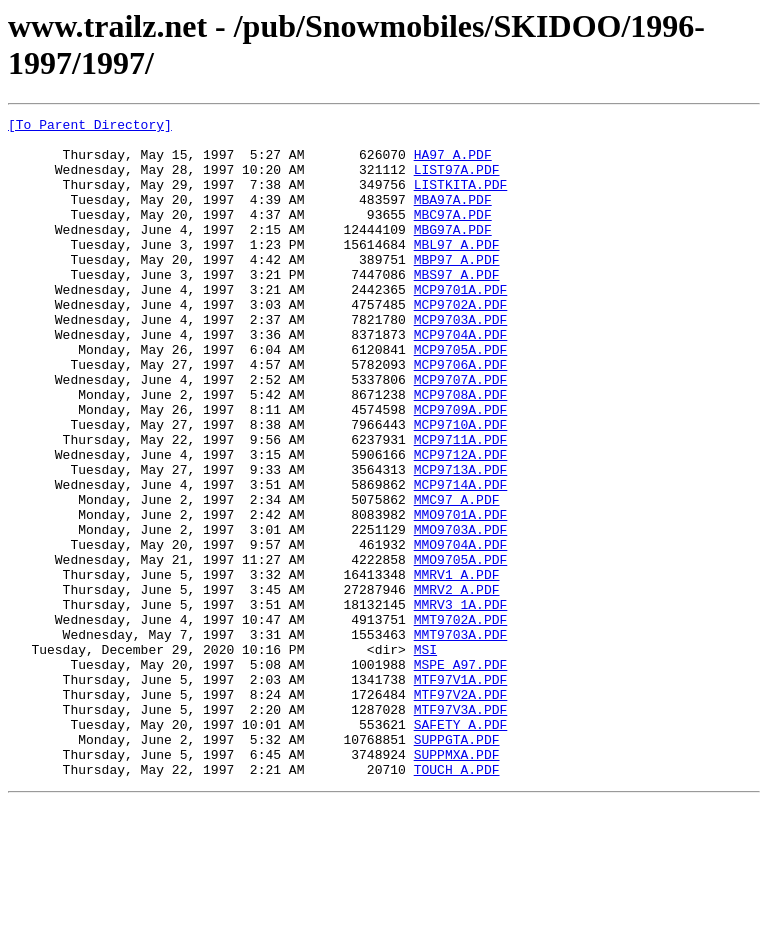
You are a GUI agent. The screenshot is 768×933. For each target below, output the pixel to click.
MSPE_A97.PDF (461, 775)
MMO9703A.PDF (461, 613)
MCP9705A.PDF (461, 397)
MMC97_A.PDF (457, 577)
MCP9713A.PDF (461, 541)
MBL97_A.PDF (457, 271)
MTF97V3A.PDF (461, 829)
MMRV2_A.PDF (457, 685)
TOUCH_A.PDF (457, 901)
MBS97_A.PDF (457, 307)
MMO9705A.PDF (461, 649)
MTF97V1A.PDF (461, 793)
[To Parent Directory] (90, 127)
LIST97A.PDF (457, 181)
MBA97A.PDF (453, 217)
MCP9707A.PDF (461, 433)
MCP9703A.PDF (461, 361)
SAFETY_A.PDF (461, 847)
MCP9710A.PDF (461, 487)
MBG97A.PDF (453, 253)
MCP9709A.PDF (461, 469)
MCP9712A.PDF (461, 523)
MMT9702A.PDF (461, 721)
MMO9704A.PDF (461, 631)
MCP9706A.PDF (461, 415)
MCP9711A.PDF (461, 505)
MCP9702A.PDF (461, 343)
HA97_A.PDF (453, 163)
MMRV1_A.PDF (457, 667)
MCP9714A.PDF (461, 559)
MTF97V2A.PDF (461, 811)
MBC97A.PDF (453, 235)
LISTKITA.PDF (461, 199)
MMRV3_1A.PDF (461, 703)
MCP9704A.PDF (461, 379)
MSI (425, 757)
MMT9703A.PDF (461, 739)
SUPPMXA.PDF (457, 883)
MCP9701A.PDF (461, 325)
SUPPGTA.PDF (457, 865)
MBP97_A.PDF (457, 289)
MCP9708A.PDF (461, 451)
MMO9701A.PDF (461, 595)
